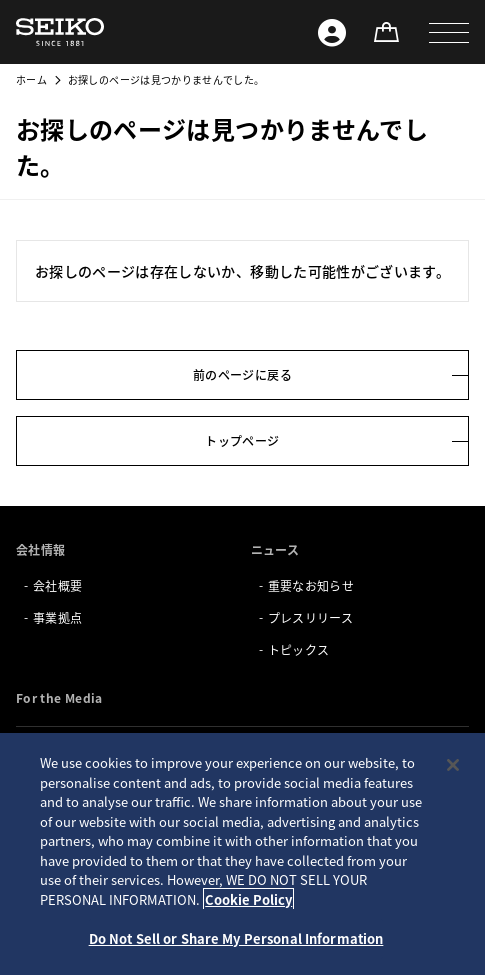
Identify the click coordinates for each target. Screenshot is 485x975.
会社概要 (57, 585)
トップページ (242, 440)
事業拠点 (57, 617)
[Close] (453, 765)
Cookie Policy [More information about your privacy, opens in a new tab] (248, 899)
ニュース (275, 549)
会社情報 (40, 549)
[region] (242, 854)
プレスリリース (310, 617)
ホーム (31, 79)
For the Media (59, 697)
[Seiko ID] (332, 32)
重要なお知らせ (311, 585)
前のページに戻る (242, 374)
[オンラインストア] (386, 32)
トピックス (299, 649)
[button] (449, 32)
